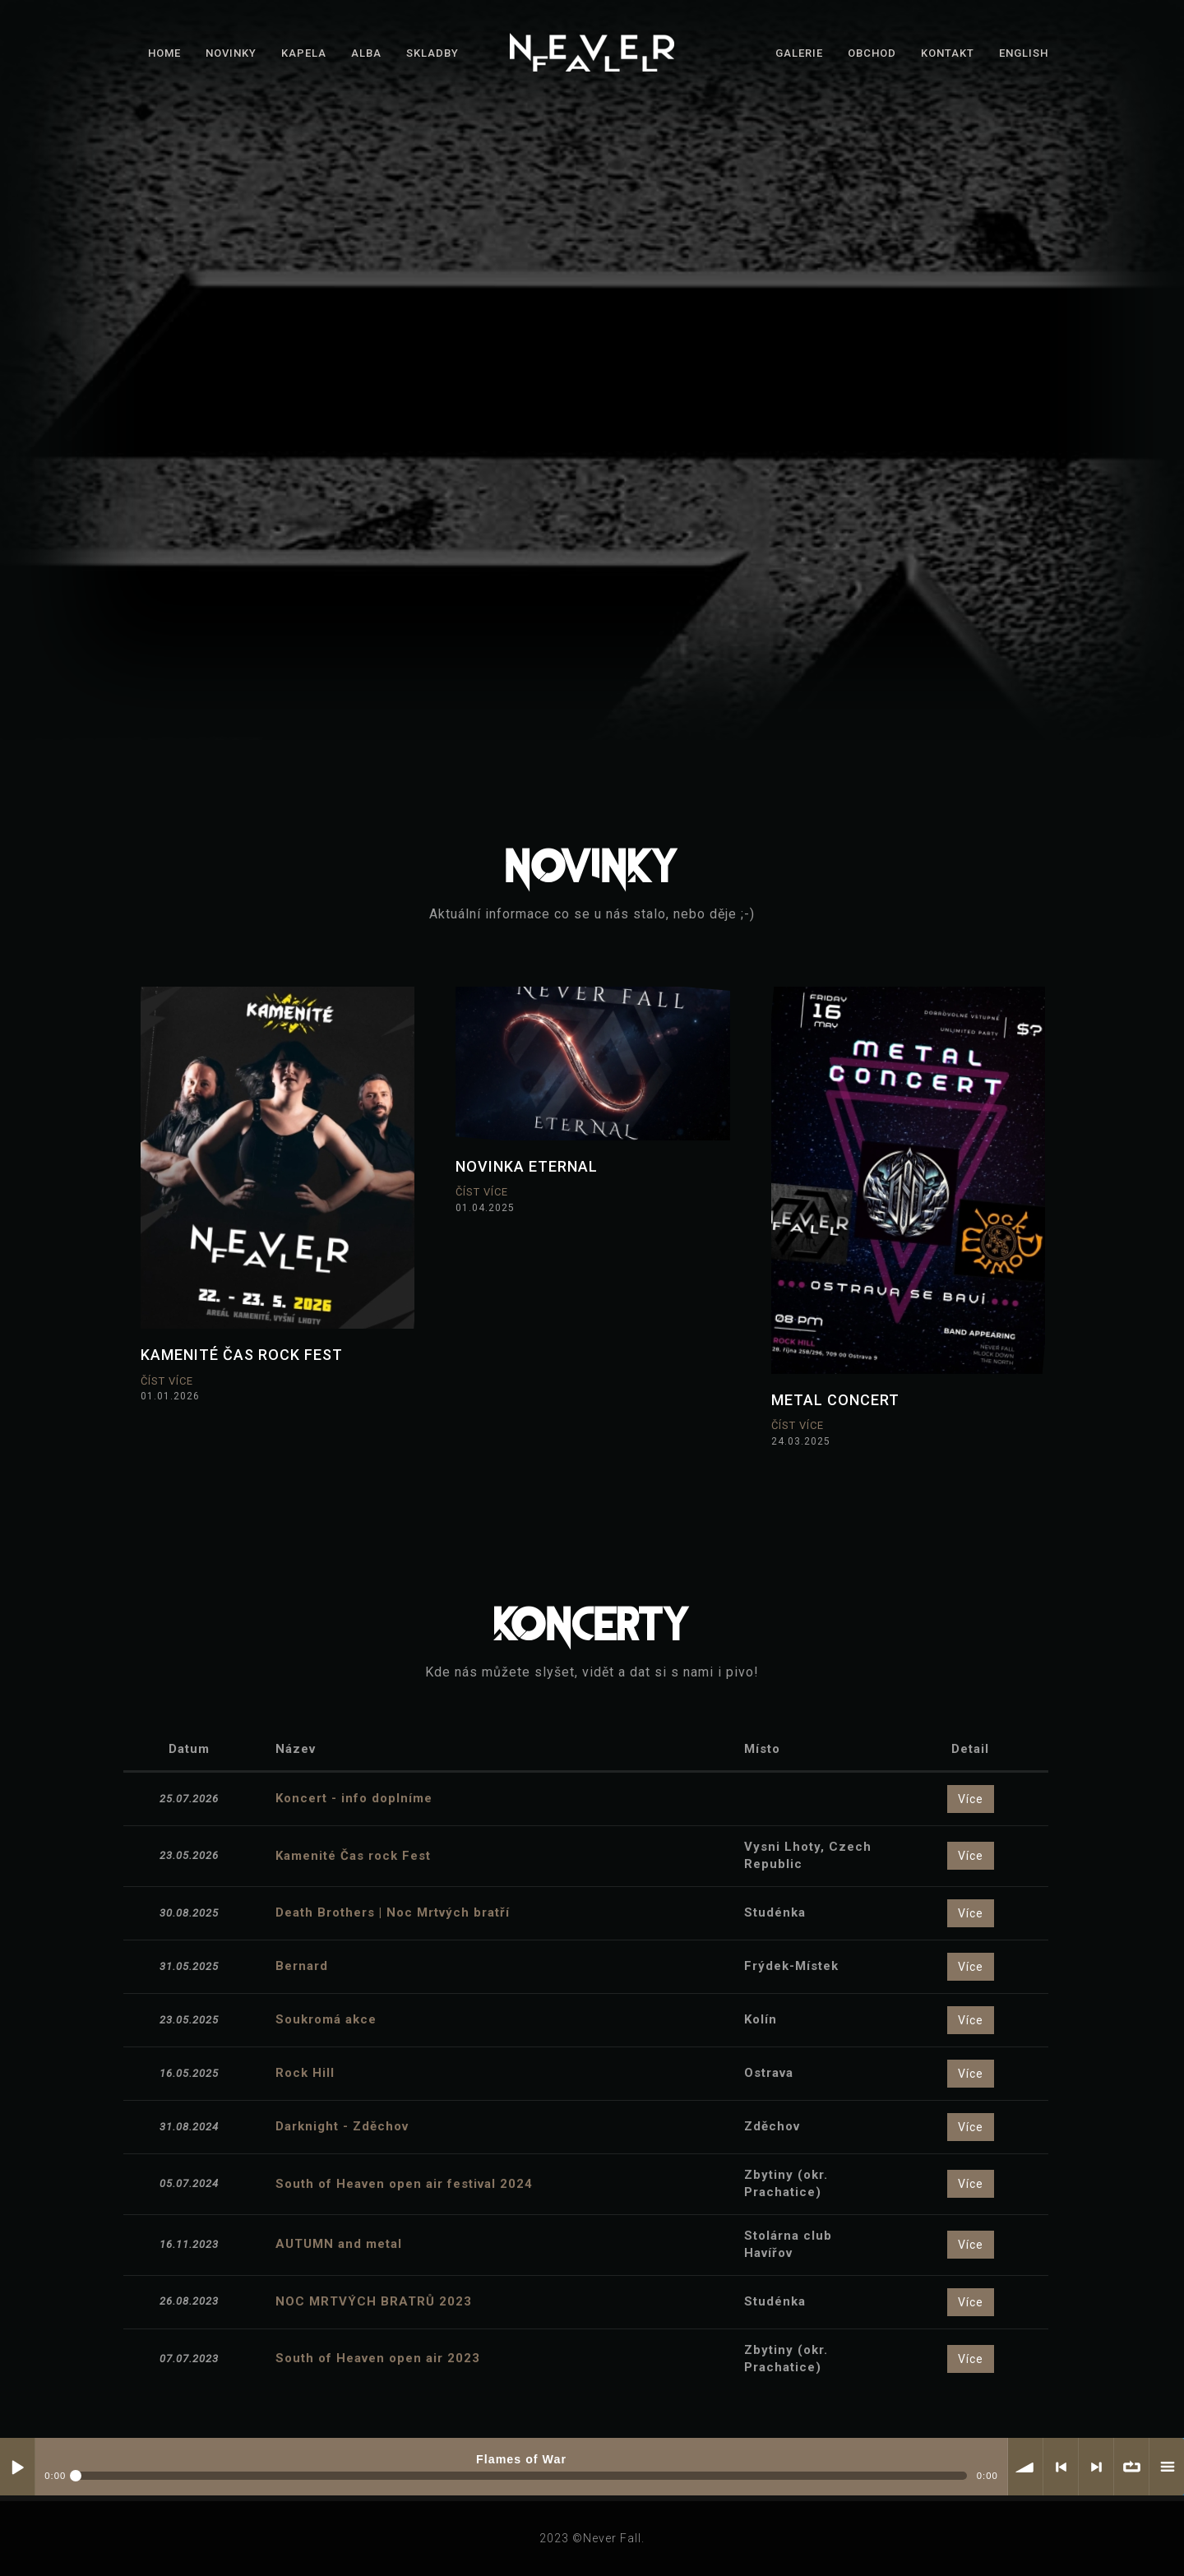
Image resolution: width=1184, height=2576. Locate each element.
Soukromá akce (326, 2019)
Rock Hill (305, 2072)
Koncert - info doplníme (353, 1798)
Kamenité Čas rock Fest (353, 1855)
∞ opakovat (1131, 2466)
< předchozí (1060, 2466)
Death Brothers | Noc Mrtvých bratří (392, 1912)
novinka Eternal (527, 1166)
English (1023, 53)
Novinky (231, 53)
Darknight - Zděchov (342, 2126)
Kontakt (947, 53)
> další (1096, 2466)
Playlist (1166, 2466)
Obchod (872, 53)
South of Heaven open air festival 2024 (404, 2183)
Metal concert (835, 1399)
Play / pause (17, 2466)
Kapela (303, 53)
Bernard (301, 1966)
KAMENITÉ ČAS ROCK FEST (242, 1354)
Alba (366, 53)
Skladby (432, 53)
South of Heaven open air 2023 (377, 2358)
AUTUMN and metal (338, 2243)
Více (970, 1799)
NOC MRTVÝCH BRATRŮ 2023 (373, 2301)
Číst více (167, 1381)
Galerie (799, 53)
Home (164, 53)
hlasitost (1025, 2466)
